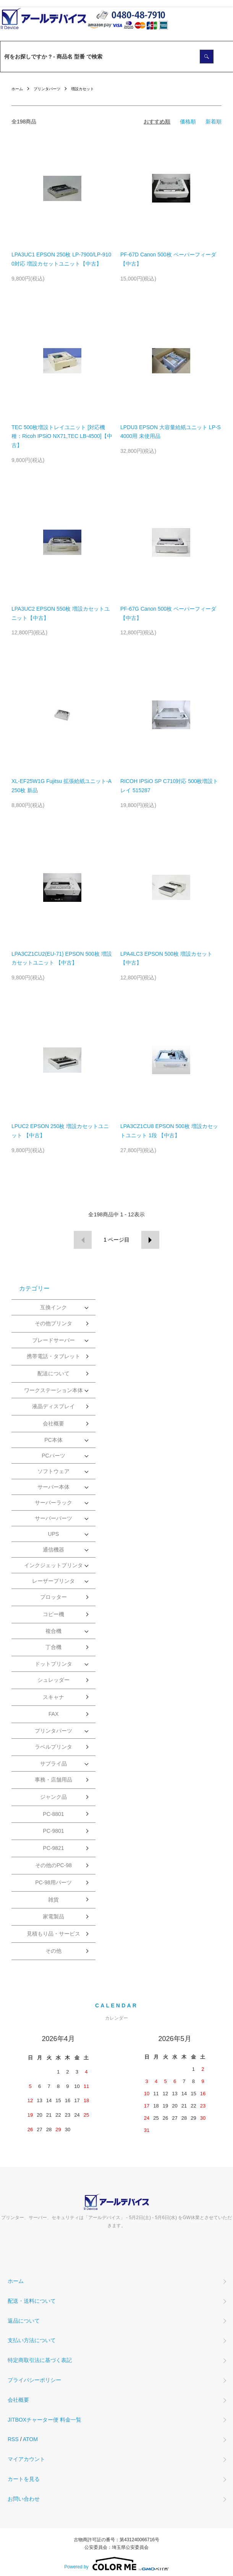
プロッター (53, 1597)
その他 (53, 1951)
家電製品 (53, 1916)
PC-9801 (53, 1831)
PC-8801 (53, 1814)
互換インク (53, 1307)
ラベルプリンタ (53, 1747)
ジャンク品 (53, 1797)
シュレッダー (53, 1680)
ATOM (30, 2439)
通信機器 (53, 1550)
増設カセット (82, 89)
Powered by (116, 2564)
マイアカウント (26, 2459)
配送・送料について (32, 2301)
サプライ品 (53, 1764)
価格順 (188, 121)
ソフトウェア (53, 1471)
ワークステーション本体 (53, 1390)
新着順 (213, 121)
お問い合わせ (24, 2499)
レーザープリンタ (53, 1581)
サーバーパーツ (53, 1518)
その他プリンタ (53, 1323)
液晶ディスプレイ (53, 1406)
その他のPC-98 (53, 1865)
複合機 (53, 1631)
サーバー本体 (53, 1487)
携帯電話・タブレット (53, 1356)
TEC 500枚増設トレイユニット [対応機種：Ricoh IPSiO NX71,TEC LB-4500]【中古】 (61, 436)
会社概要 (53, 1423)
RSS (13, 2439)
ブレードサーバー (53, 1340)
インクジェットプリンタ (53, 1565)
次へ (150, 1240)
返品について (24, 2321)
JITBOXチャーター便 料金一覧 (44, 2420)
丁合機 (53, 1647)
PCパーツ (53, 1456)
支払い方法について (32, 2340)
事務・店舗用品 (53, 1780)
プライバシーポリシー (34, 2380)
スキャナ (53, 1697)
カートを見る (24, 2479)
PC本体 (53, 1440)
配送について (53, 1373)
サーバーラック (53, 1503)
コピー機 (53, 1614)
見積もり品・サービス (53, 1934)
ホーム (17, 89)
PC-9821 (53, 1848)
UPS (53, 1534)
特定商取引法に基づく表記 (40, 2360)
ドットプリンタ (53, 1664)
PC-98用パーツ (53, 1882)
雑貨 (53, 1900)
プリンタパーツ (47, 89)
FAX (53, 1714)
